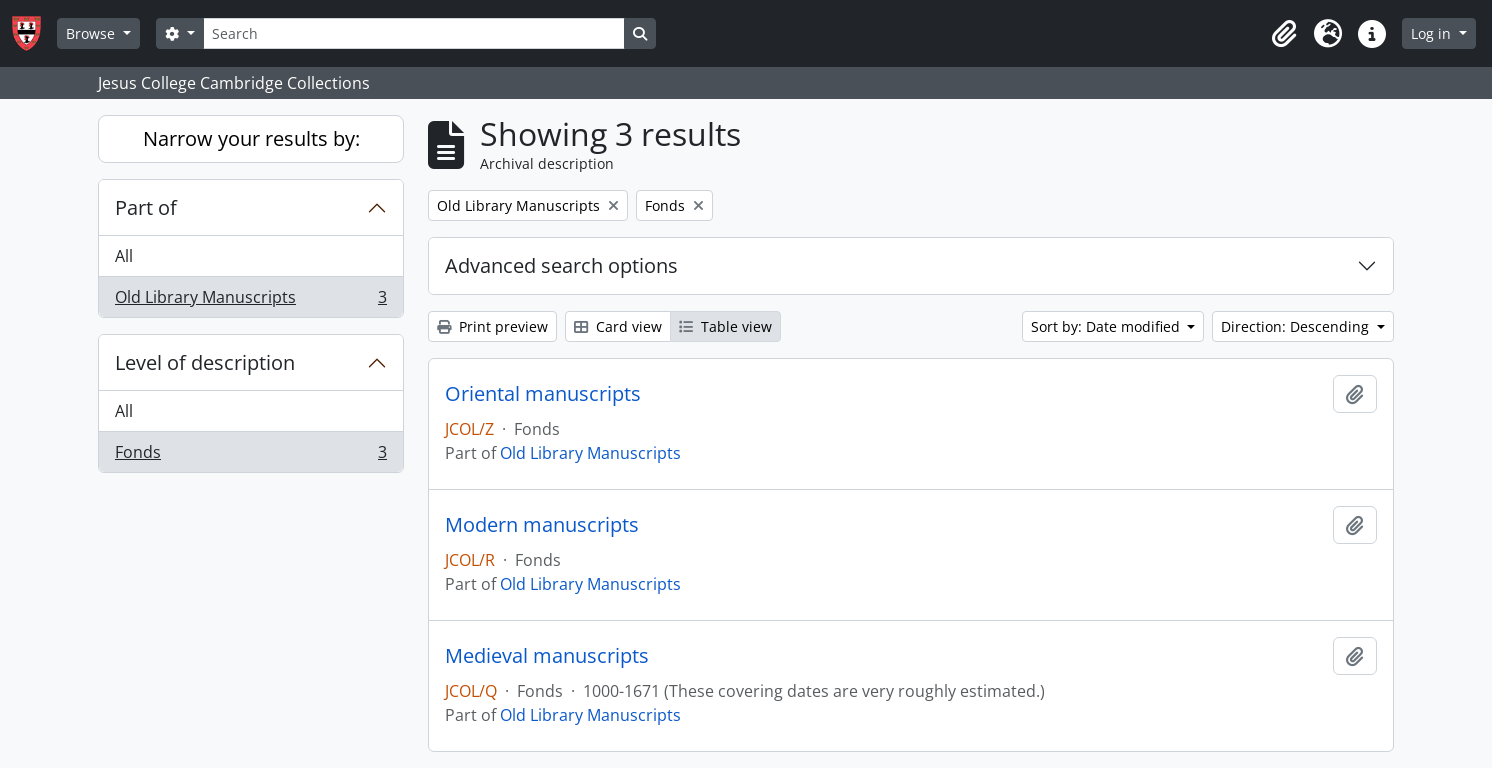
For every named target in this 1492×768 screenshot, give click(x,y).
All (124, 256)
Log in (1433, 33)
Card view (618, 326)
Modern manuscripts (542, 525)
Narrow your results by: (251, 138)
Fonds (250, 456)
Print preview (492, 326)
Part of (146, 207)
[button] (1284, 34)
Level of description (205, 362)
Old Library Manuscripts (250, 301)
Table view (725, 326)
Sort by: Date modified (1107, 326)
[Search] (414, 33)
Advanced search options (561, 265)
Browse (92, 33)
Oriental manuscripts (543, 394)
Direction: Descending (1297, 326)
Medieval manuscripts (547, 656)
